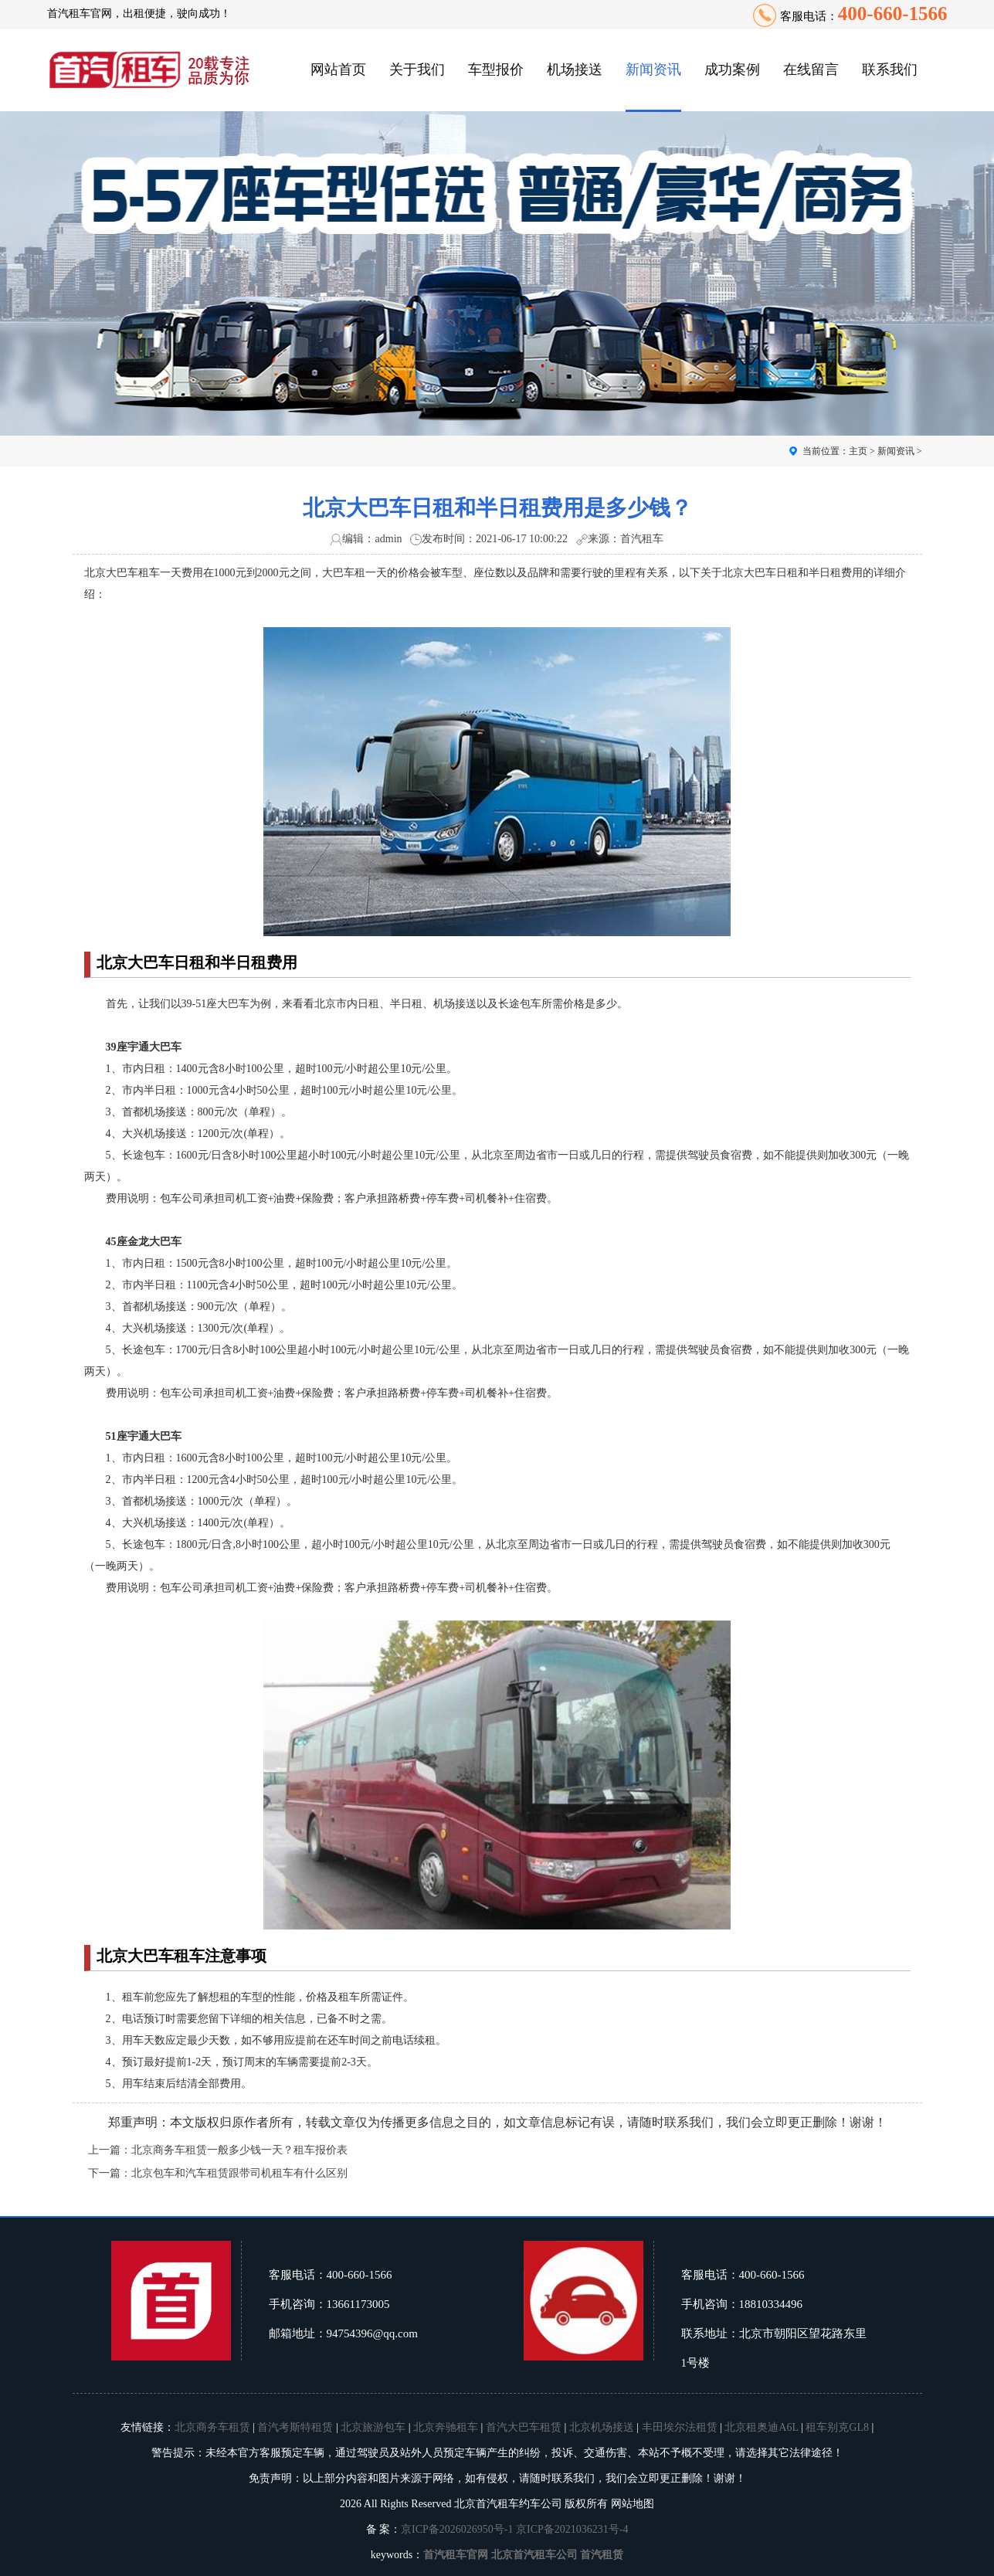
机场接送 (574, 69)
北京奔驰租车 (445, 2427)
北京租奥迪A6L (761, 2427)
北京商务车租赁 (212, 2427)
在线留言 (811, 69)
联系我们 (890, 69)
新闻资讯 (653, 69)
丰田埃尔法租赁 (680, 2427)
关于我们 (417, 69)
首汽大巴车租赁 (523, 2427)
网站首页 (338, 69)
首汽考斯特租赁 (295, 2427)
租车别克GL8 (837, 2427)
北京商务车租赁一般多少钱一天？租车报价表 (239, 2150)
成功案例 (732, 69)
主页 (858, 451)
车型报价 (496, 69)
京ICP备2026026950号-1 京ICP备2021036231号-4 (514, 2529)
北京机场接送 (601, 2427)
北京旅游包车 (373, 2427)
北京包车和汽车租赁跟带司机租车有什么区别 (239, 2173)
